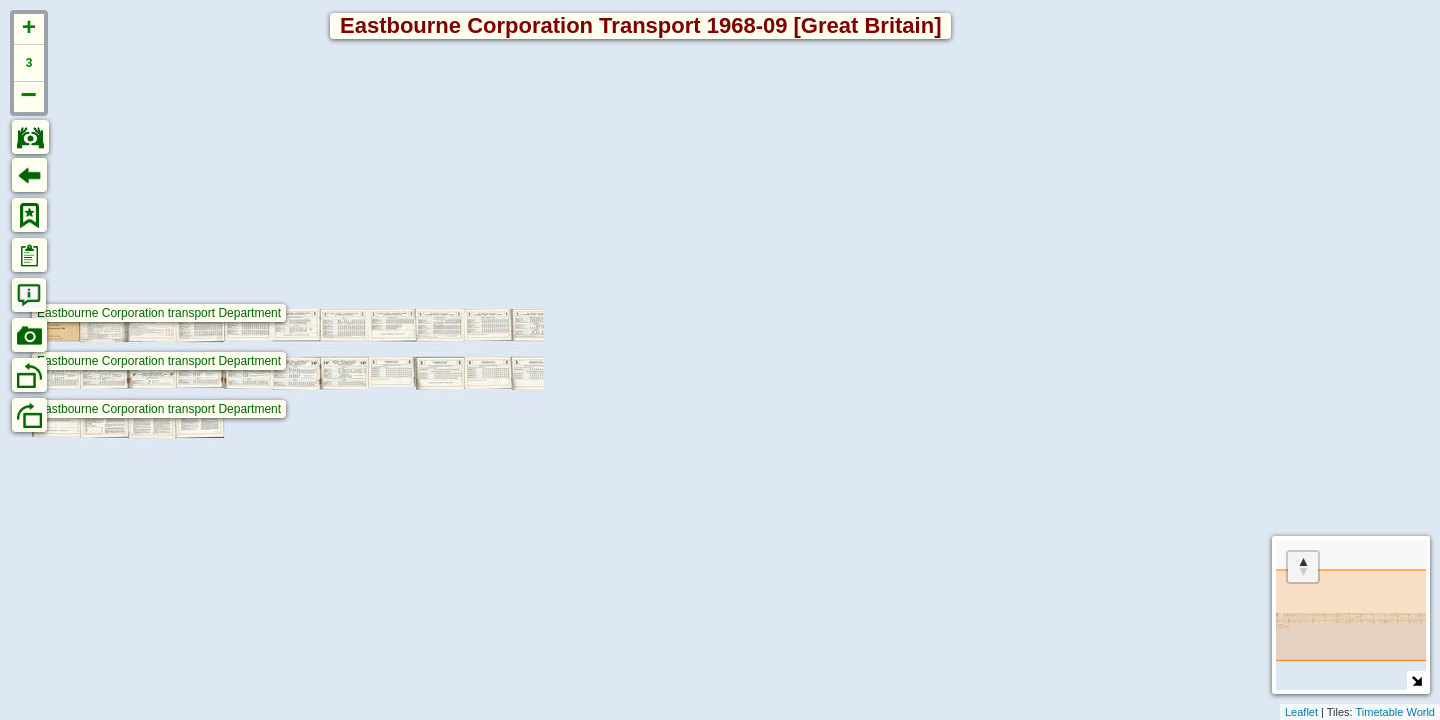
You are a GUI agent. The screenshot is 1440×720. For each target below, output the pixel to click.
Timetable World (1395, 712)
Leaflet (1301, 712)
